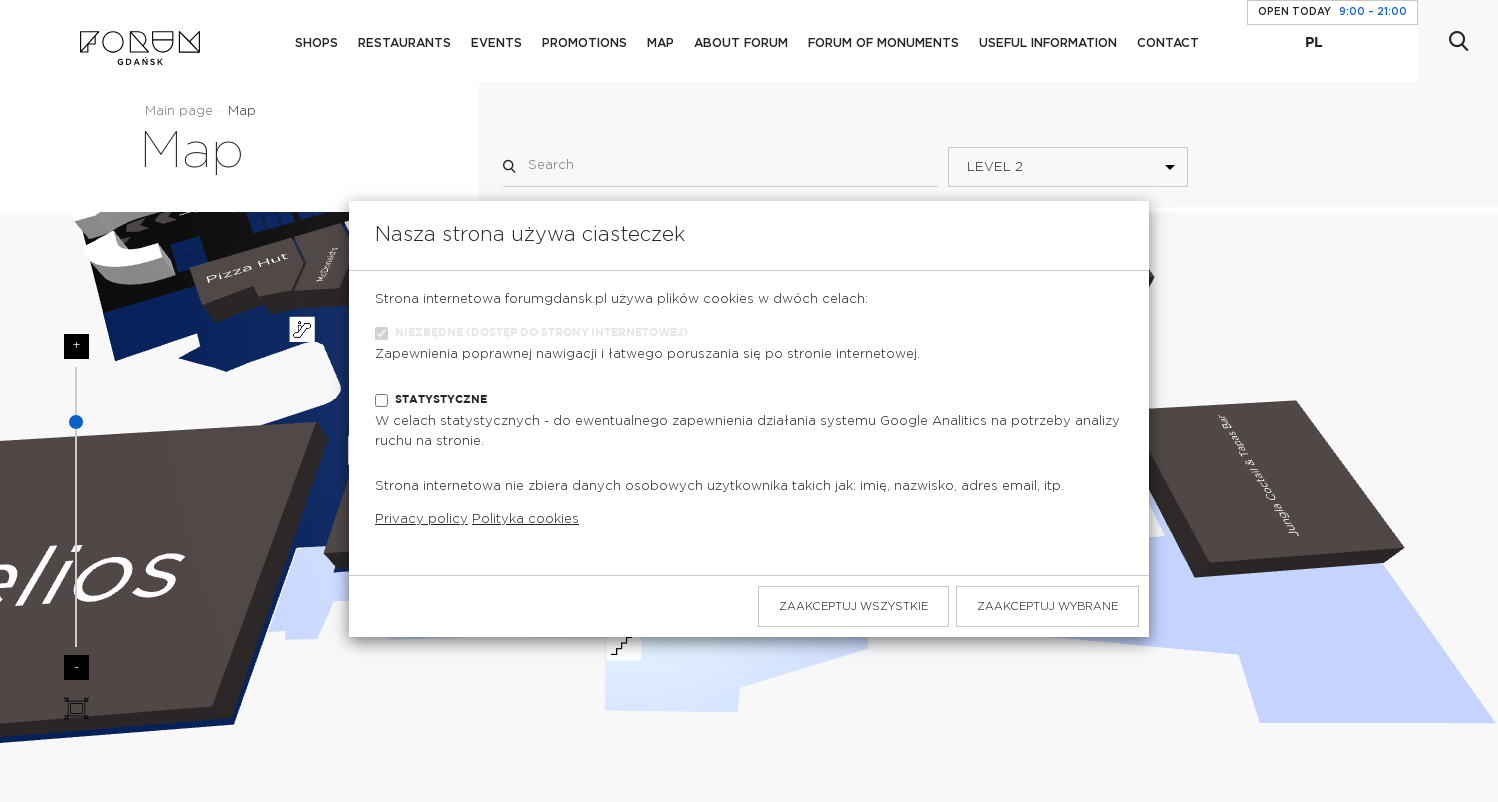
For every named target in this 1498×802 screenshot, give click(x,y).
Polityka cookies (525, 519)
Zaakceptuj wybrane (1047, 606)
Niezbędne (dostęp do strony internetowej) (541, 332)
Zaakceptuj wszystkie (853, 606)
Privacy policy (421, 519)
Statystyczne (441, 399)
